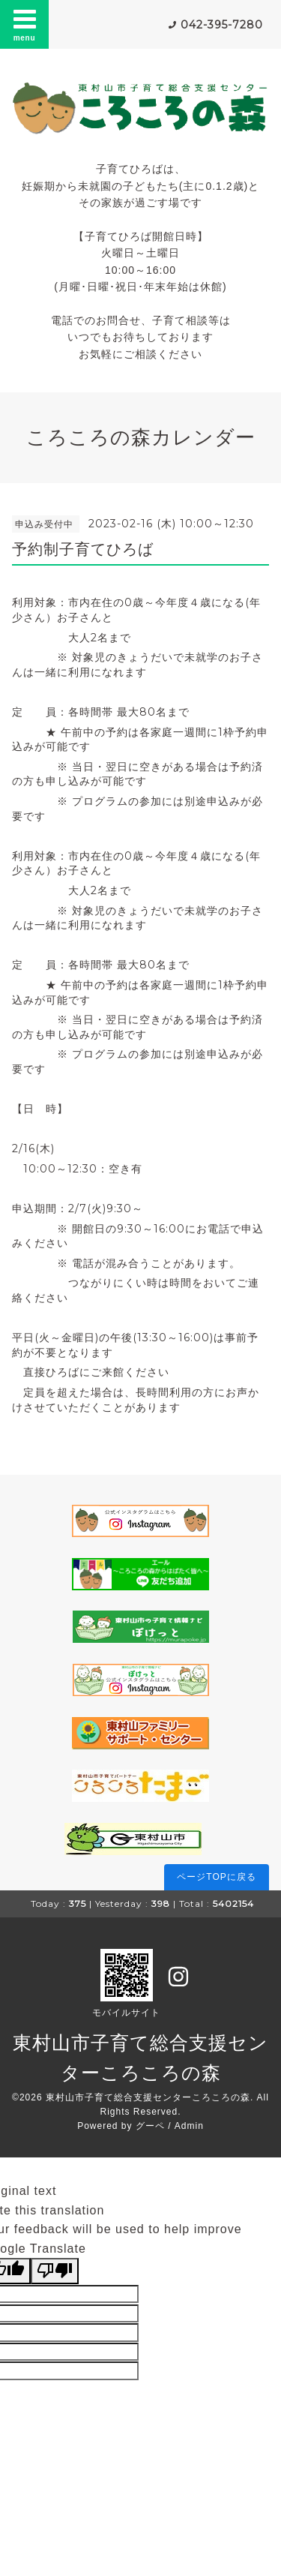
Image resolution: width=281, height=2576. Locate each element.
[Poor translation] (55, 2270)
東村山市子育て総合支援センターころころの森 (148, 2097)
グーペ (150, 2126)
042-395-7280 (222, 25)
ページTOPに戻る (216, 1877)
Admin (189, 2126)
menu (24, 24)
